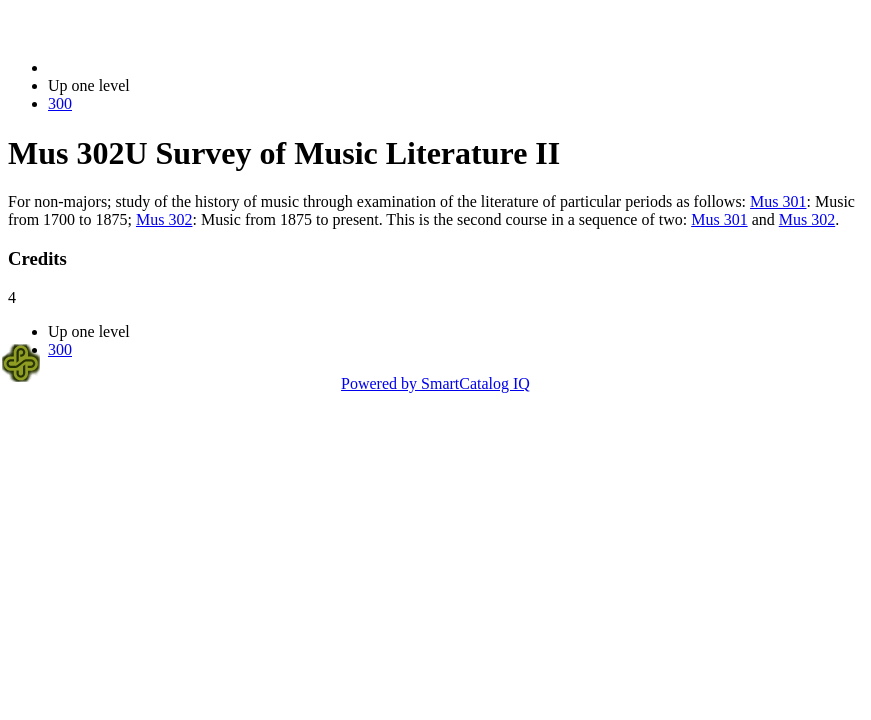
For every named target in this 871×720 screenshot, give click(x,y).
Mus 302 (164, 219)
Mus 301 (778, 201)
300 (60, 103)
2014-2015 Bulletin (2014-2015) (152, 67)
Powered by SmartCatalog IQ (435, 383)
